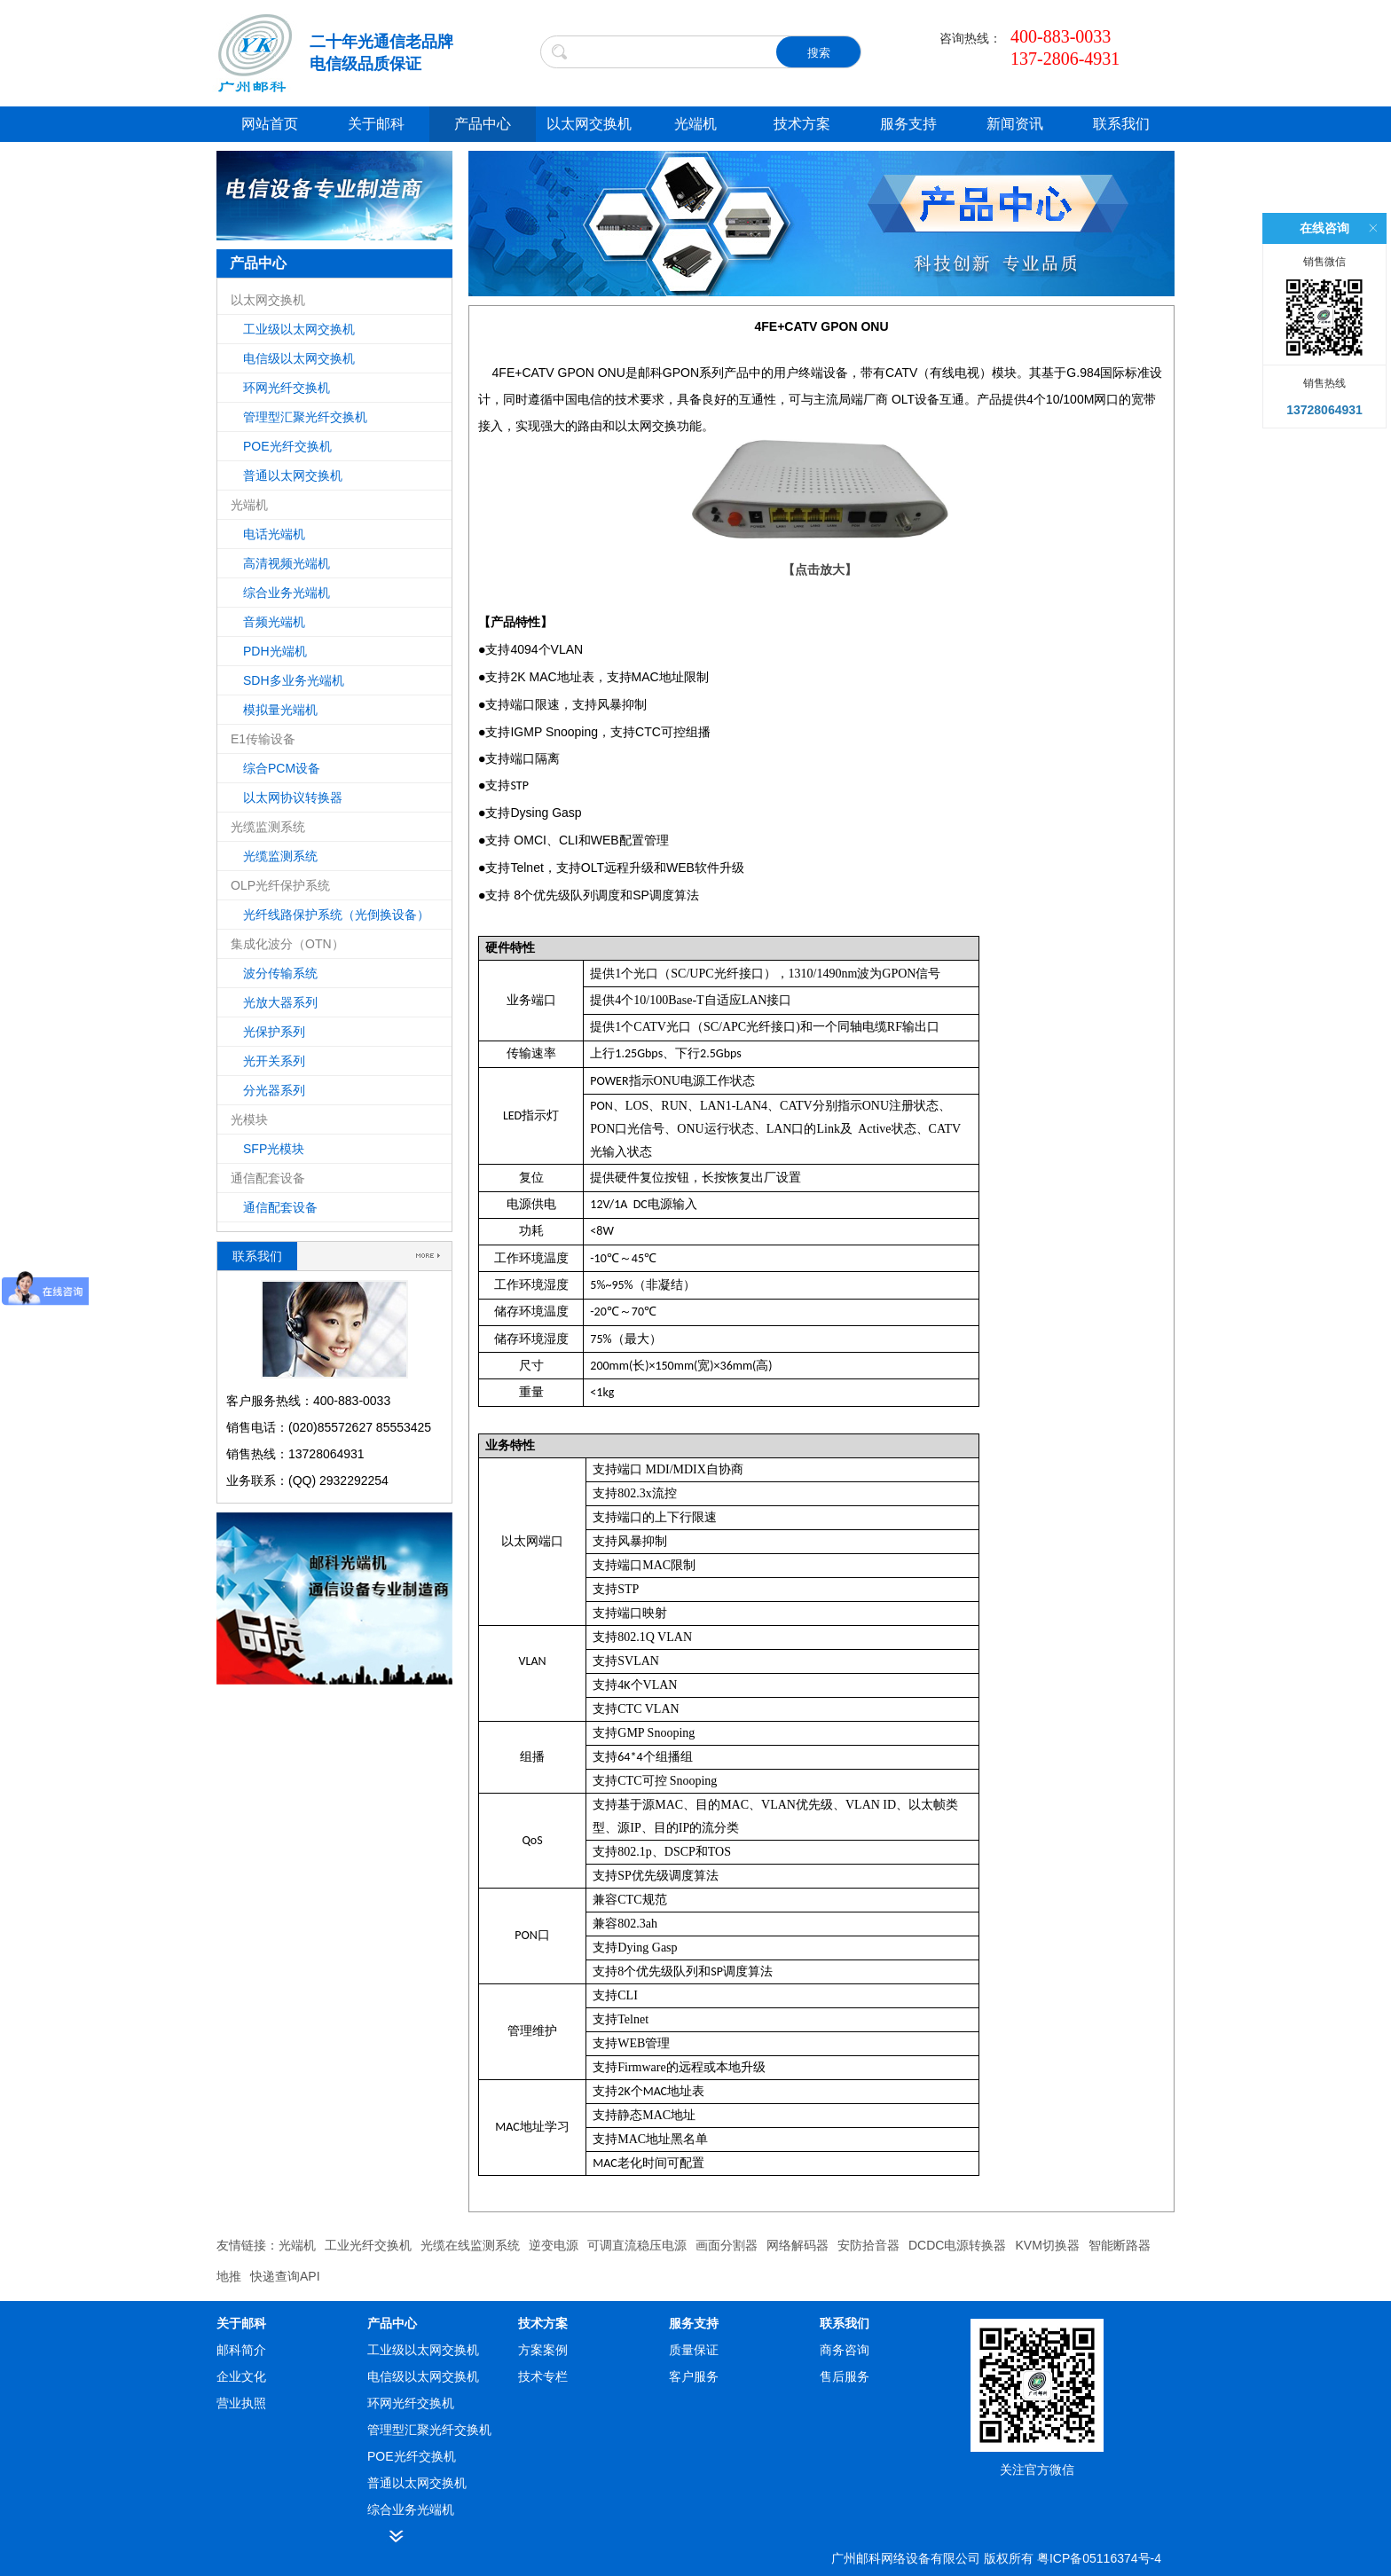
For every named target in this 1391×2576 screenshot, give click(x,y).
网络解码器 (797, 2245)
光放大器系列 (280, 1002)
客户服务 (694, 2376)
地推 (228, 2276)
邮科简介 (241, 2350)
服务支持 (908, 123)
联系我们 (1121, 123)
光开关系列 (274, 1061)
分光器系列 (274, 1090)
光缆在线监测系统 (470, 2245)
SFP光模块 (273, 1149)
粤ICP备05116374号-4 (1099, 2558)
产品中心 (482, 123)
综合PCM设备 (281, 768)
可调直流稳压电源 (637, 2245)
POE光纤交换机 (287, 446)
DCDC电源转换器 (957, 2245)
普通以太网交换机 (292, 475)
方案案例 (543, 2350)
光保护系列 (274, 1032)
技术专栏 (543, 2376)
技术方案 (802, 123)
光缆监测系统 (280, 856)
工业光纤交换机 (368, 2245)
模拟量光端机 (280, 710)
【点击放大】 (819, 569)
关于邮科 (376, 123)
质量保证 (694, 2350)
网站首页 (269, 123)
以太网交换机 (589, 123)
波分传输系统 (280, 973)
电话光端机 (274, 534)
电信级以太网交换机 (299, 358)
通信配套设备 (280, 1207)
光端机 (695, 123)
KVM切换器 (1047, 2245)
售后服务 (844, 2376)
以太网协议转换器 (292, 797)
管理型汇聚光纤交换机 (305, 417)
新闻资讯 (1014, 123)
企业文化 (241, 2376)
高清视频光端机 (286, 563)
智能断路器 (1119, 2245)
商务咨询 (844, 2350)
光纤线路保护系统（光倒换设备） (336, 914)
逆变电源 (553, 2245)
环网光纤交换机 (286, 388)
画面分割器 (727, 2245)
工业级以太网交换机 (299, 329)
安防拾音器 (868, 2245)
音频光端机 (274, 622)
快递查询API (285, 2276)
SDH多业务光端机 (293, 680)
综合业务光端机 (286, 592)
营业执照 (241, 2403)
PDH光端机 (275, 651)
